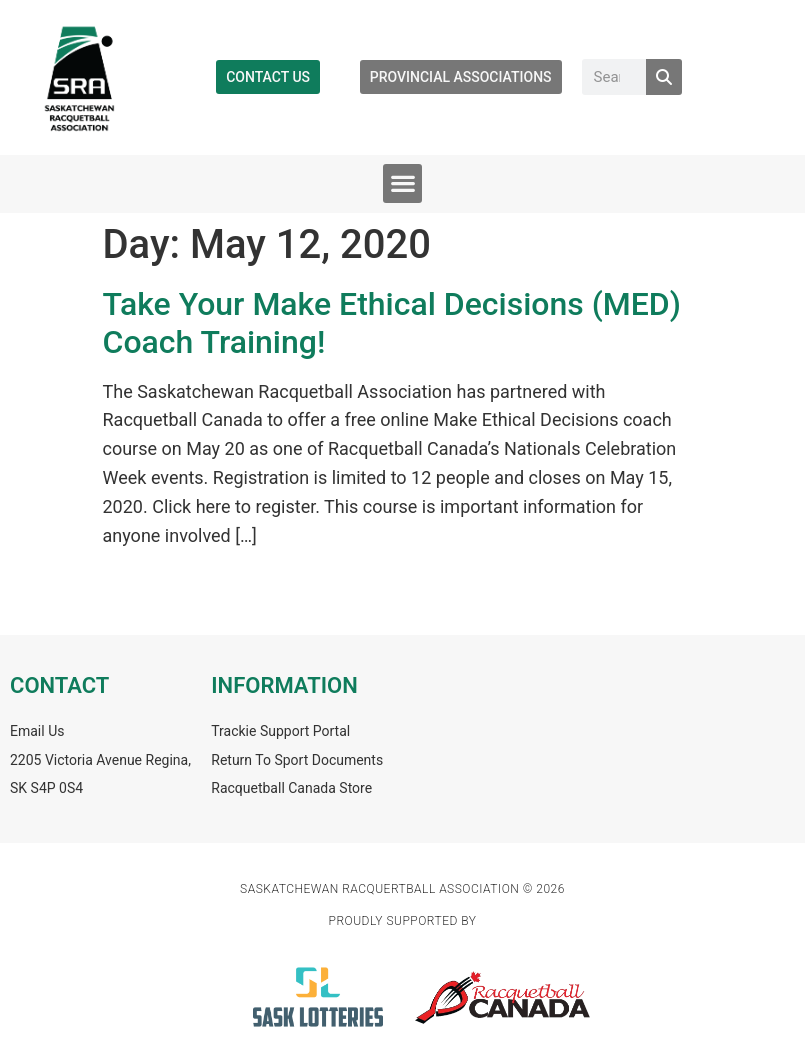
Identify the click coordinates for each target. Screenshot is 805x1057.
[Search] (664, 77)
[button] (402, 183)
